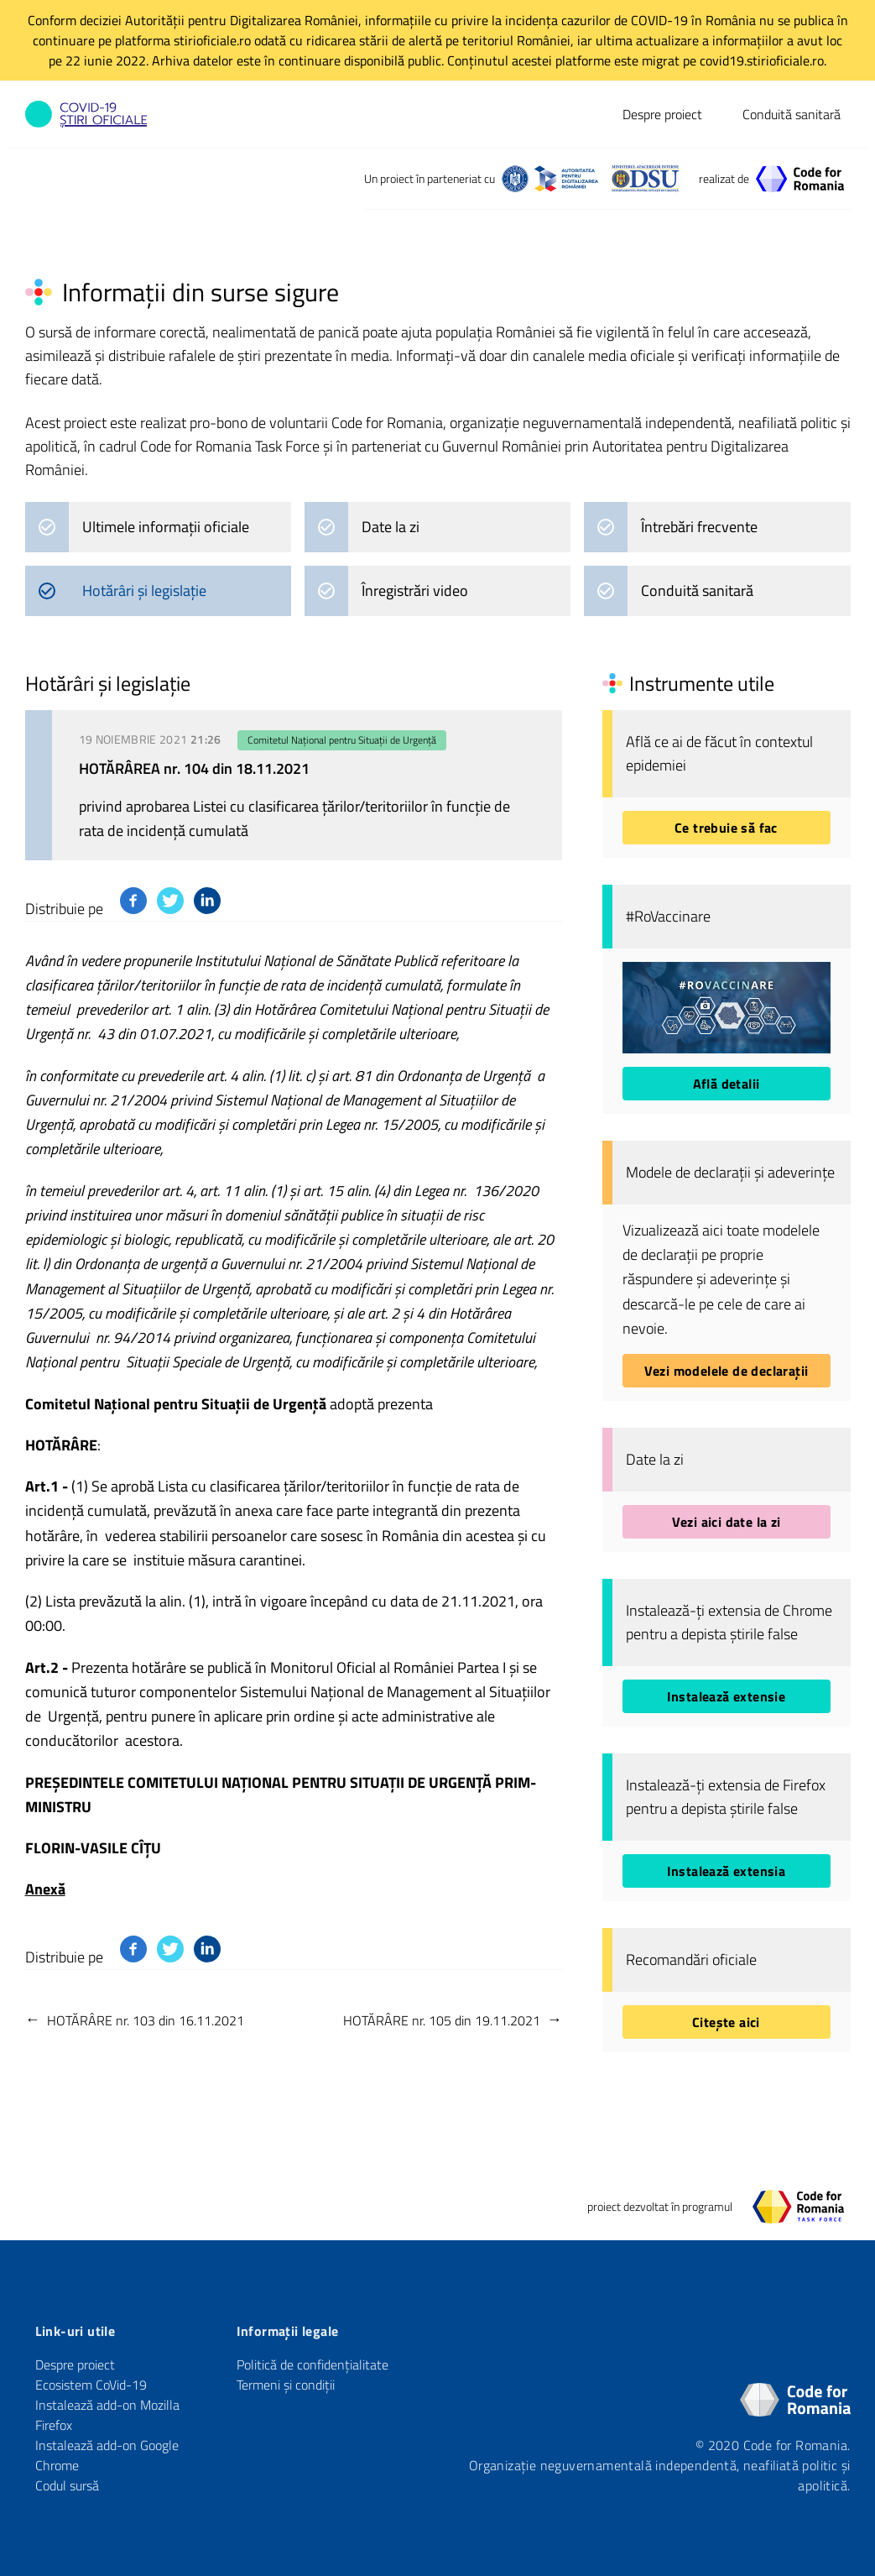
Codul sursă (67, 2485)
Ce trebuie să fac (726, 828)
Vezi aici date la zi (726, 1522)
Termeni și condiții (286, 2385)
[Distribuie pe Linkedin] (207, 900)
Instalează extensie (726, 1696)
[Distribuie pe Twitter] (170, 900)
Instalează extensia (726, 1871)
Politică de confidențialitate (312, 2364)
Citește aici (726, 2022)
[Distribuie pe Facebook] (133, 900)
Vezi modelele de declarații (726, 1371)
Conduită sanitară (791, 114)
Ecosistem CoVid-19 (91, 2385)
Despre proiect (662, 114)
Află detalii (726, 1084)
